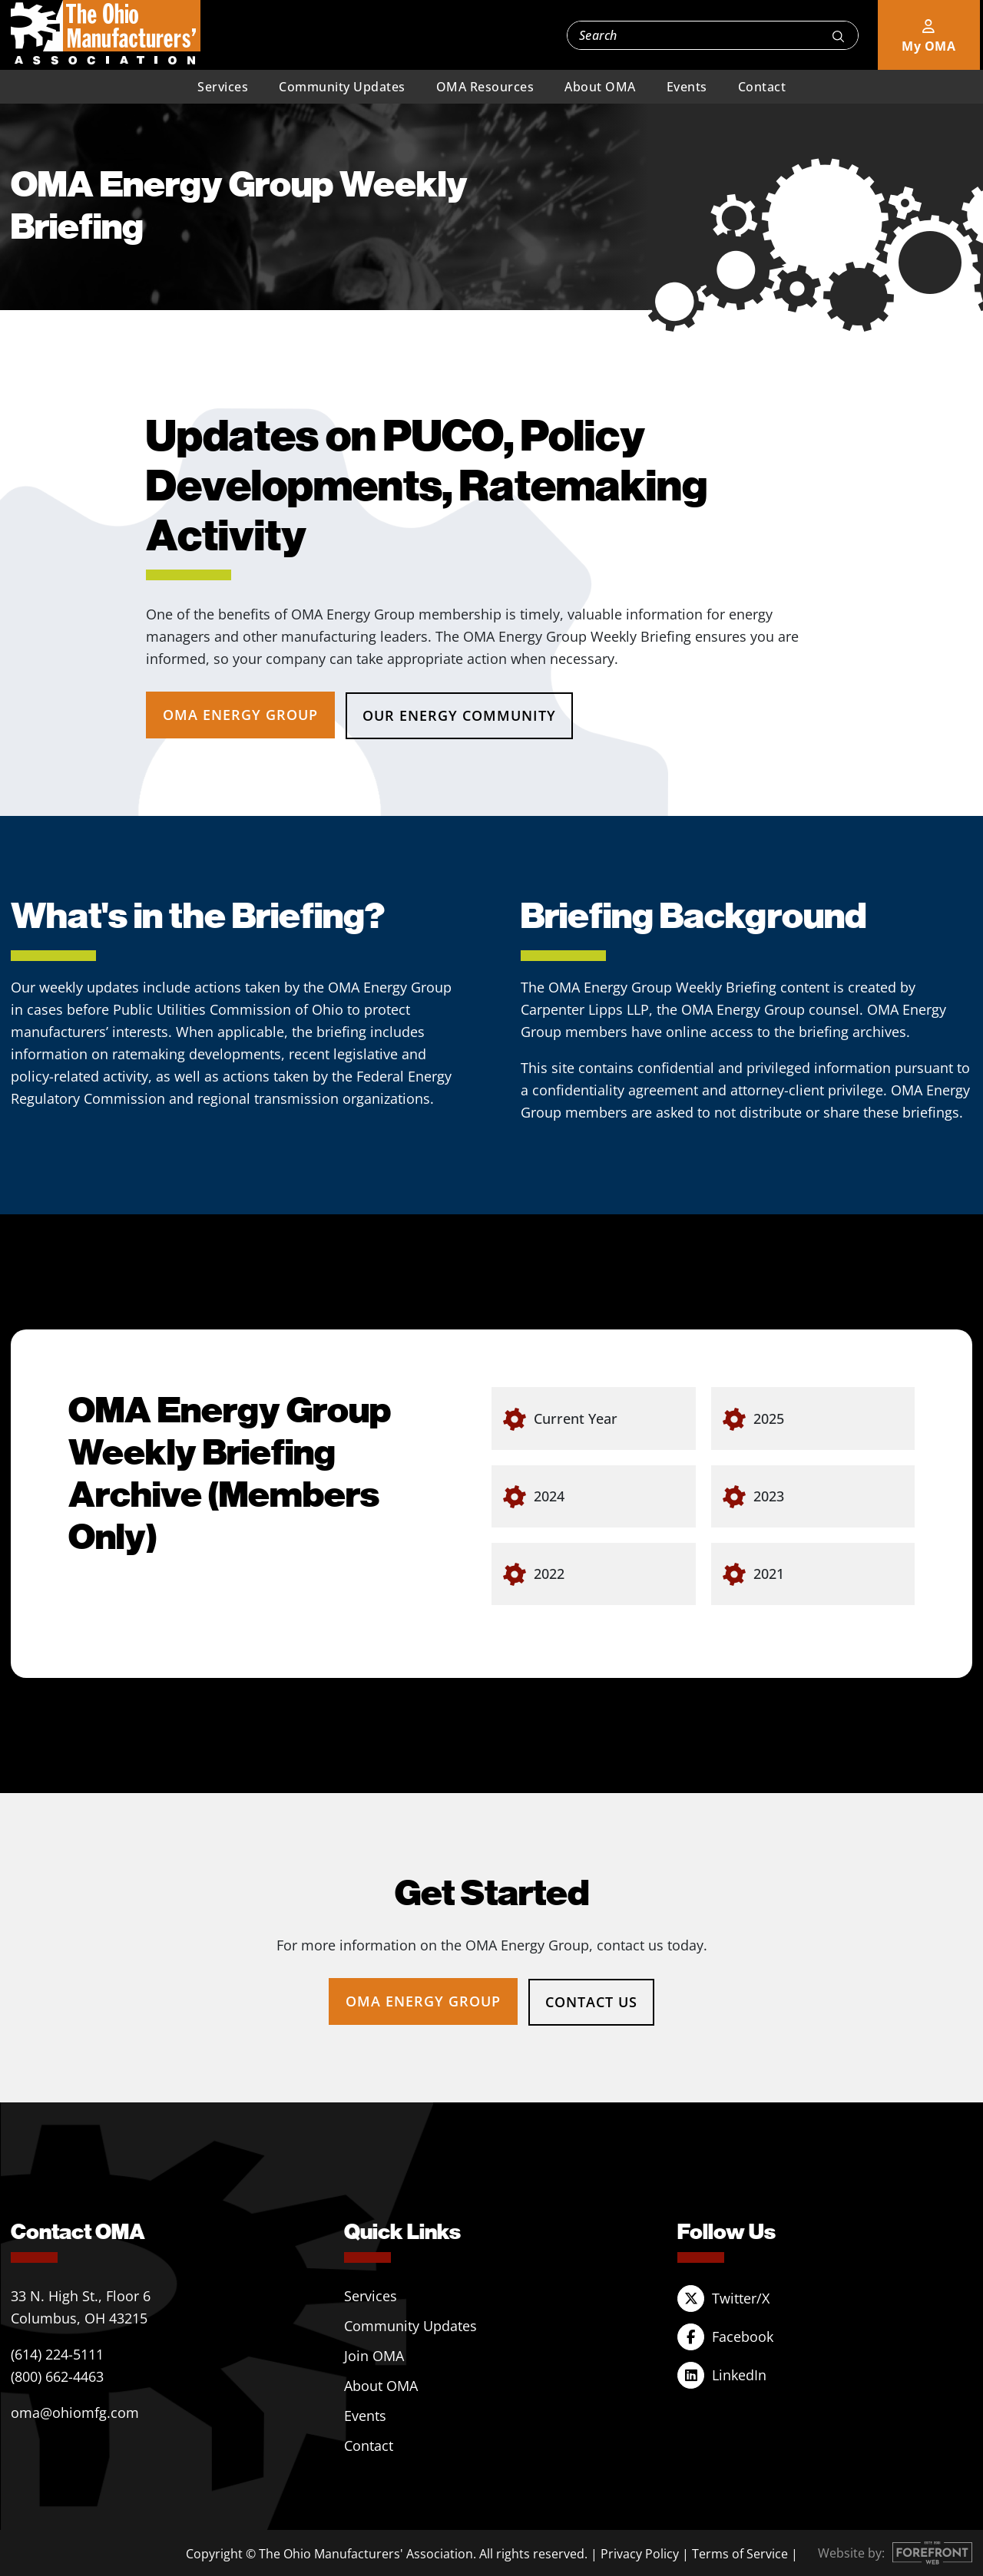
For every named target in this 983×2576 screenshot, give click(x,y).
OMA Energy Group (240, 714)
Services (222, 86)
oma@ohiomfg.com (75, 2411)
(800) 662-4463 (57, 2375)
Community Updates (342, 86)
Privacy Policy (640, 2552)
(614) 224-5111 (57, 2352)
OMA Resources (485, 86)
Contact (762, 86)
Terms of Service (740, 2552)
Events (687, 86)
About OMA (600, 86)
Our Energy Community (460, 714)
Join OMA (374, 2354)
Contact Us (592, 2000)
